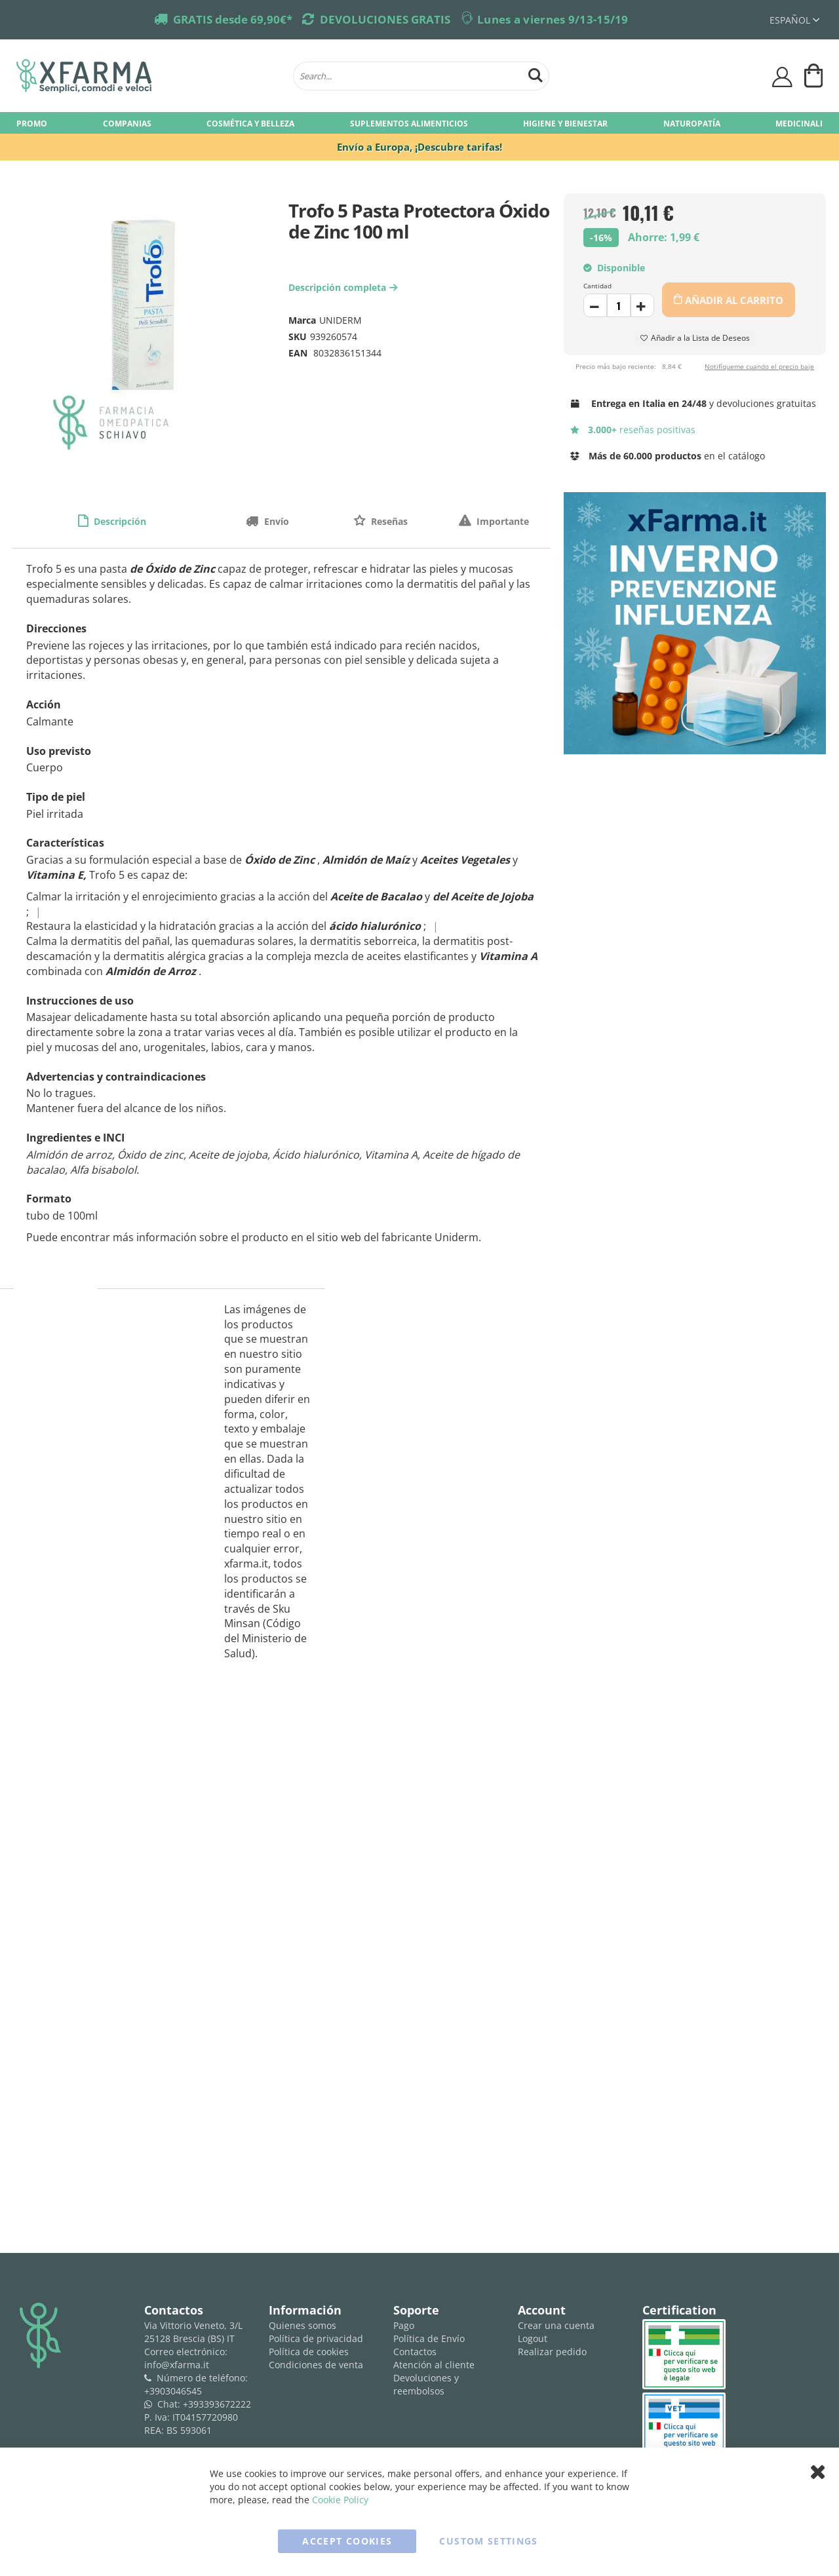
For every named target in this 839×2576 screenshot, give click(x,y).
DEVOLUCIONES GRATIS (385, 19)
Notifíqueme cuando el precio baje (759, 366)
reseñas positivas (632, 429)
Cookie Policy (340, 2499)
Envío (275, 521)
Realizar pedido (552, 2351)
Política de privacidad (316, 2338)
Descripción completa (344, 287)
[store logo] (148, 76)
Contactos (415, 2351)
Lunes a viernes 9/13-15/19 (553, 19)
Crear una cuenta (556, 2325)
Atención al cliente (434, 2364)
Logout (532, 2338)
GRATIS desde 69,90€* (232, 19)
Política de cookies (309, 2351)
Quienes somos (302, 2325)
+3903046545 (173, 2391)
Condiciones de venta (316, 2364)
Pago (403, 2325)
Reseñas (388, 521)
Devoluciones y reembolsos (426, 2384)
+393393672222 (217, 2404)
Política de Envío (429, 2338)
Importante (501, 521)
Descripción (118, 521)
